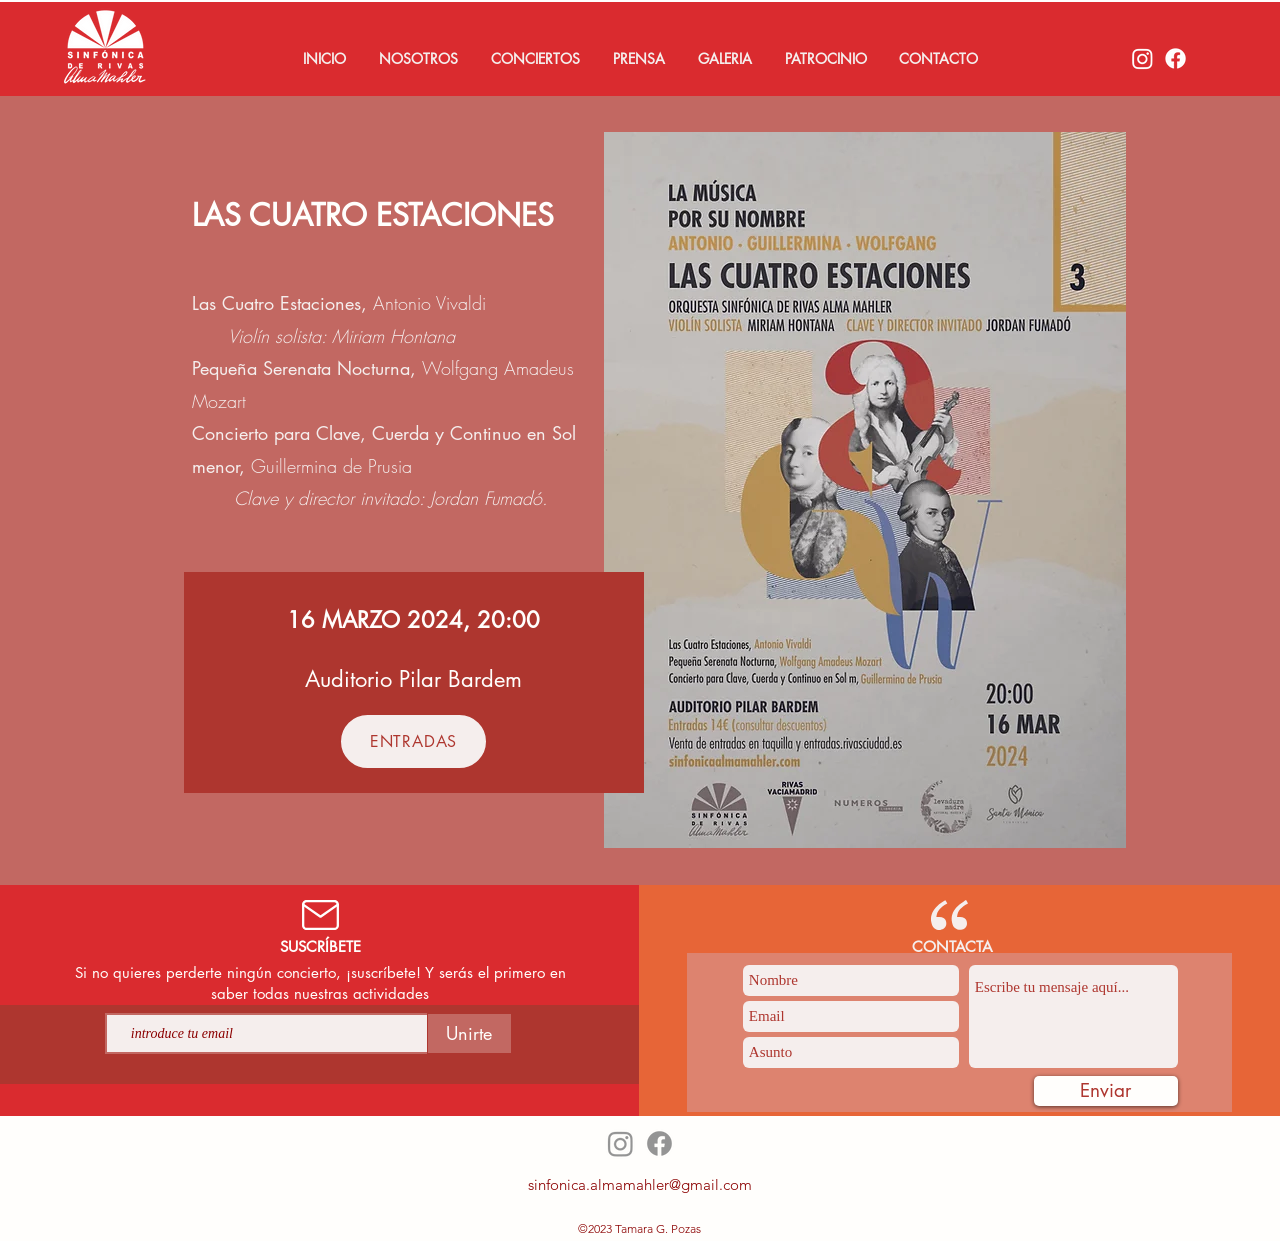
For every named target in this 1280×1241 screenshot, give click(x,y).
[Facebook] (1175, 58)
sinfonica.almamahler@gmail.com (640, 1184)
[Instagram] (1142, 58)
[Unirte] (469, 1033)
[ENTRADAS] (413, 741)
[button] (418, 59)
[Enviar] (1106, 1091)
